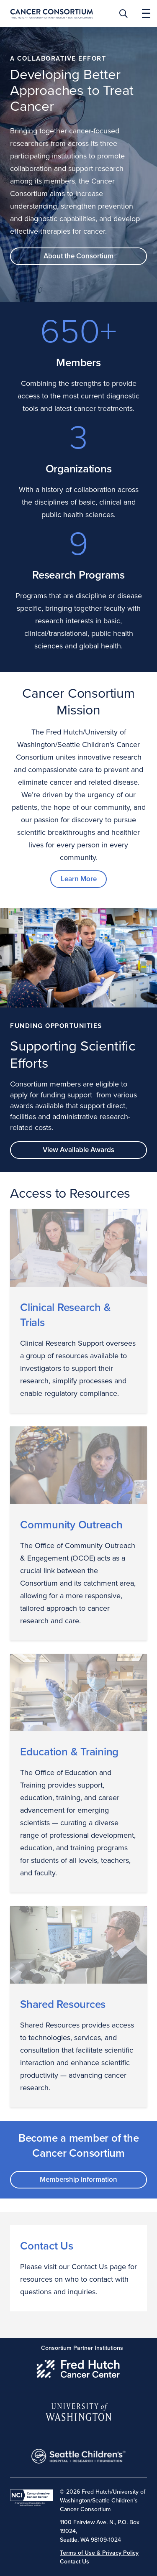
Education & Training (69, 1752)
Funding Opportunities (56, 1026)
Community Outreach (71, 1525)
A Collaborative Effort (58, 58)
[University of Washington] (78, 2410)
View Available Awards (78, 1149)
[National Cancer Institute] (31, 2497)
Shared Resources (63, 2004)
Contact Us (46, 2246)
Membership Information (78, 2179)
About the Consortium (78, 256)
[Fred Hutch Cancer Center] (78, 2367)
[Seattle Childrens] (78, 2453)
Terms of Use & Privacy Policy (99, 2552)
